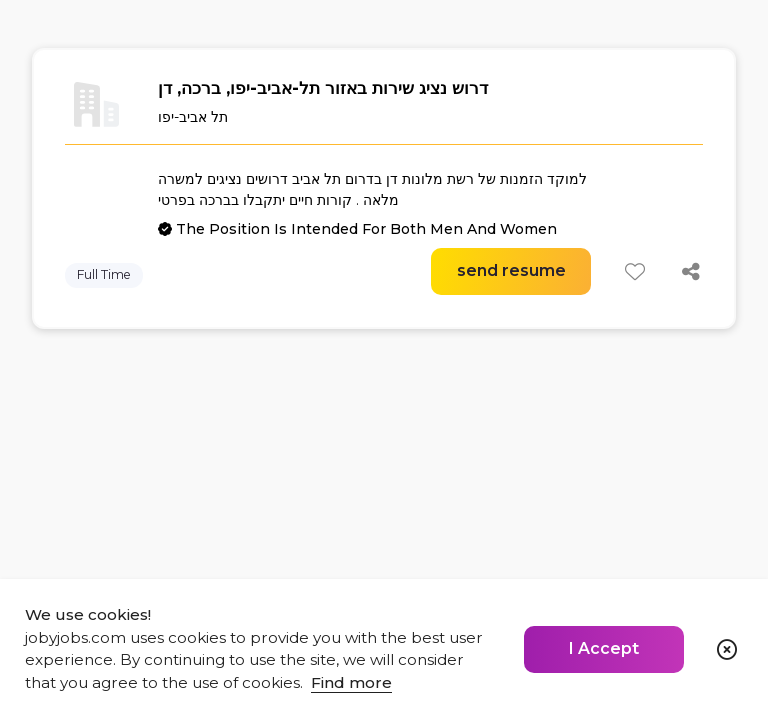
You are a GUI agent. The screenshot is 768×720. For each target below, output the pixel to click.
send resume (511, 270)
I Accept (604, 648)
